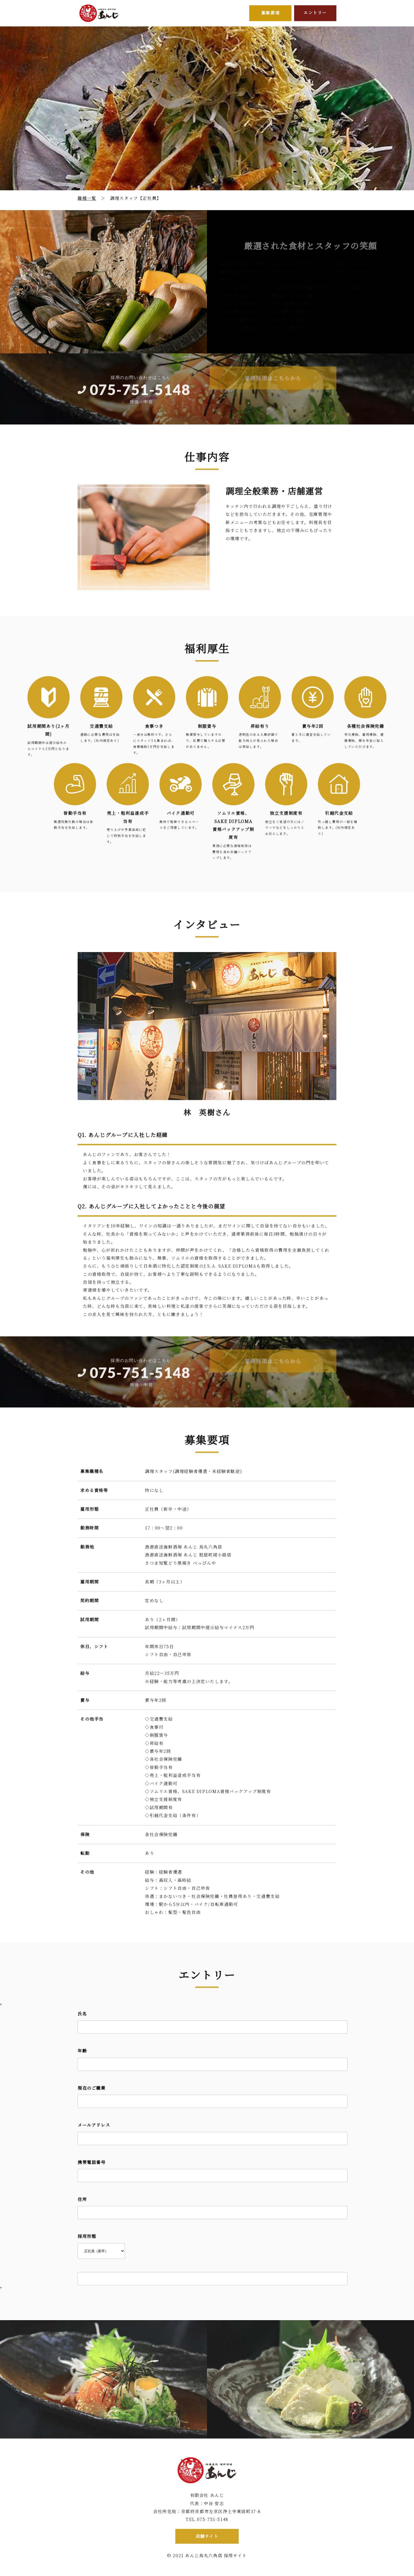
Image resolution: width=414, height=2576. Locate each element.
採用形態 (87, 2237)
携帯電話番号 (92, 2163)
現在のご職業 (92, 2089)
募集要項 (270, 13)
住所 (82, 2200)
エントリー (315, 13)
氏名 (82, 2015)
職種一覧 (87, 198)
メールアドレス (94, 2126)
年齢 (82, 2052)
